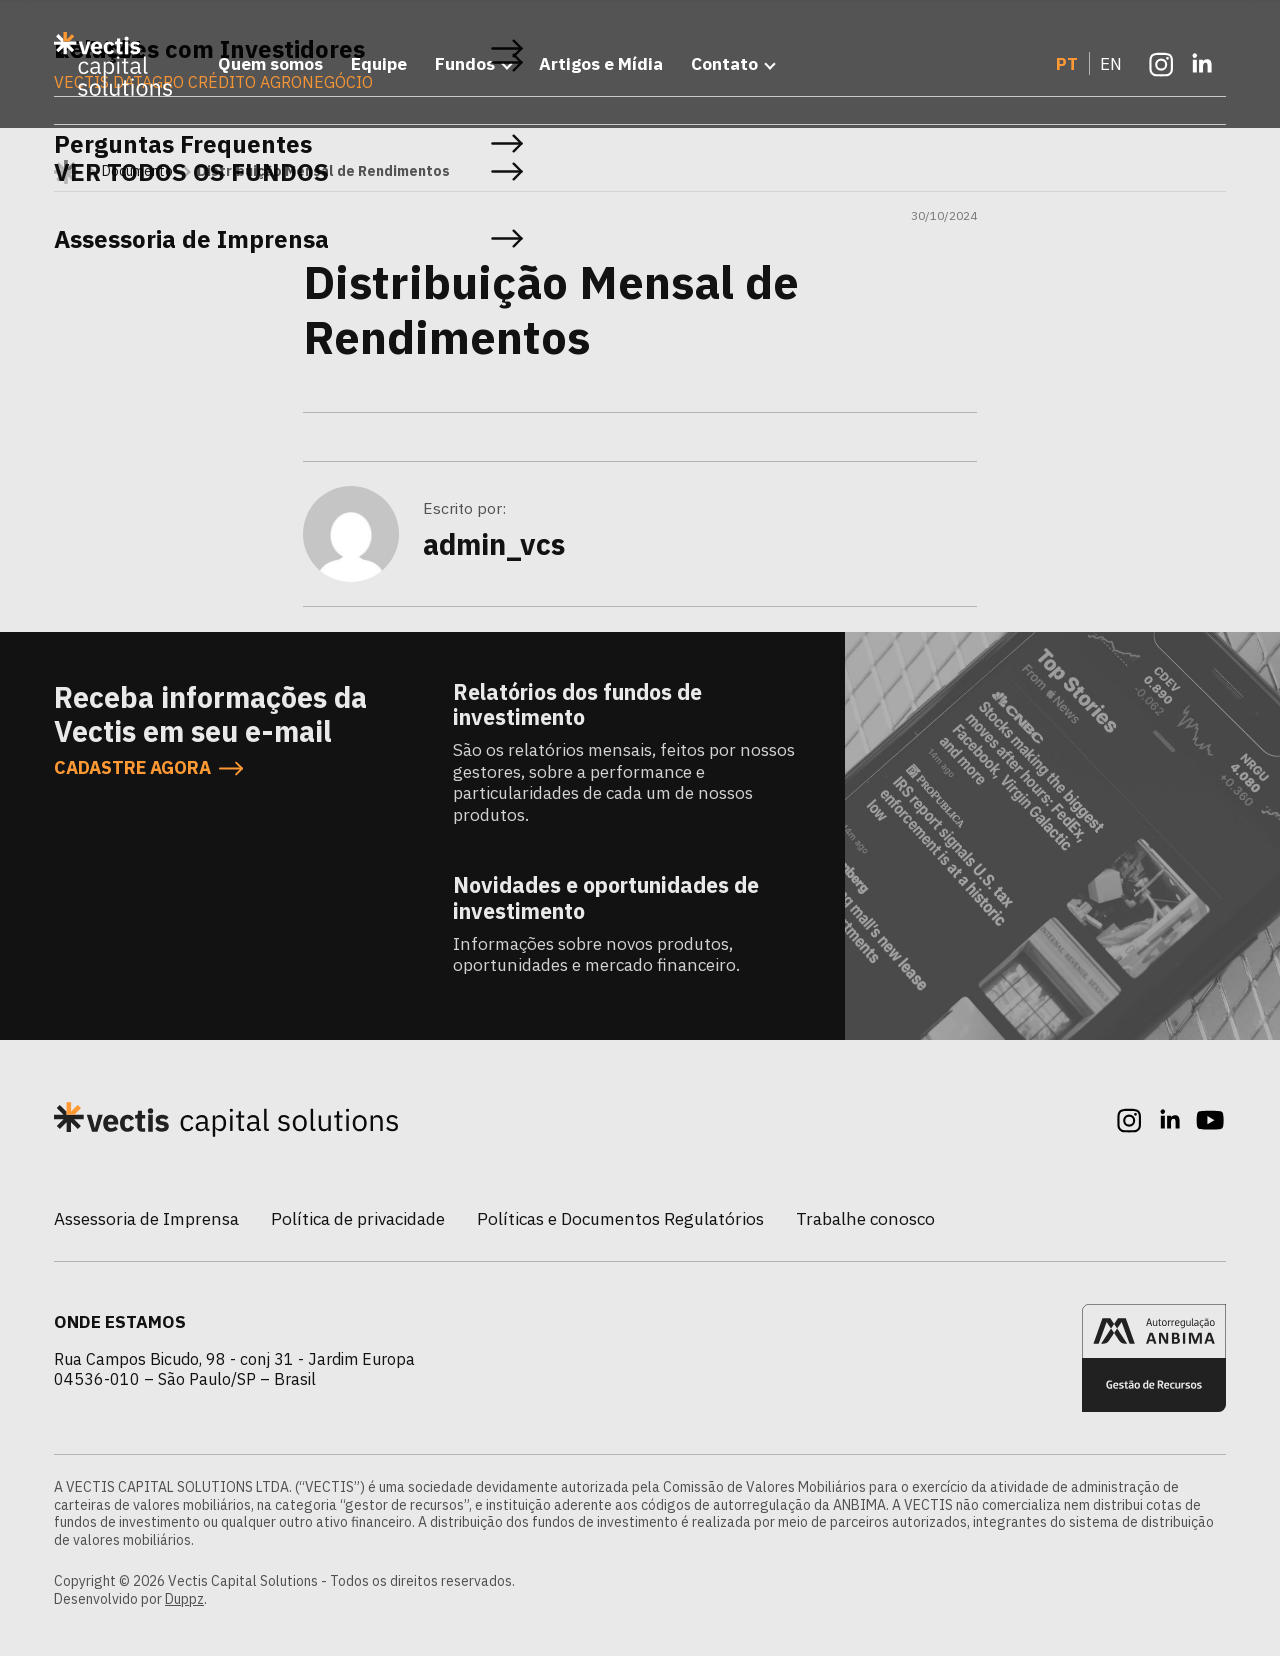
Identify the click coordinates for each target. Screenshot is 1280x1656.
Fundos (465, 63)
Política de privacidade (358, 1218)
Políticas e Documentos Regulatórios (620, 1218)
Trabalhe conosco (865, 1218)
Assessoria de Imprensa (146, 1218)
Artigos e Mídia (601, 63)
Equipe (379, 63)
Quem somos (270, 63)
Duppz (184, 1599)
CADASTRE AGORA (148, 769)
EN (1111, 63)
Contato (724, 63)
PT (1067, 63)
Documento (137, 171)
